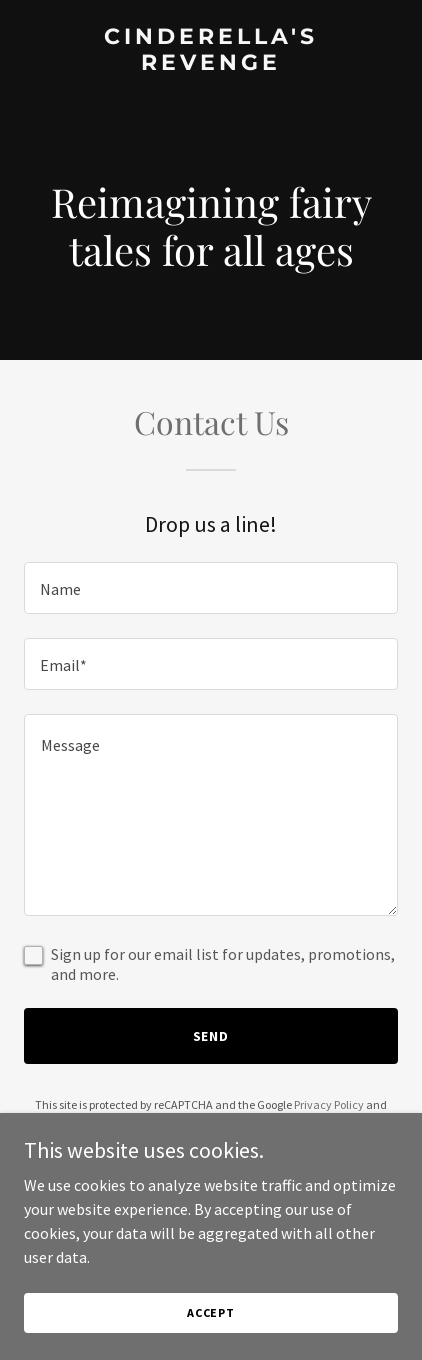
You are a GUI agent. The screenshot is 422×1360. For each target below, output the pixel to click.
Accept (211, 1312)
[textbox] (211, 588)
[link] (211, 64)
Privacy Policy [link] (329, 1104)
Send (211, 1036)
